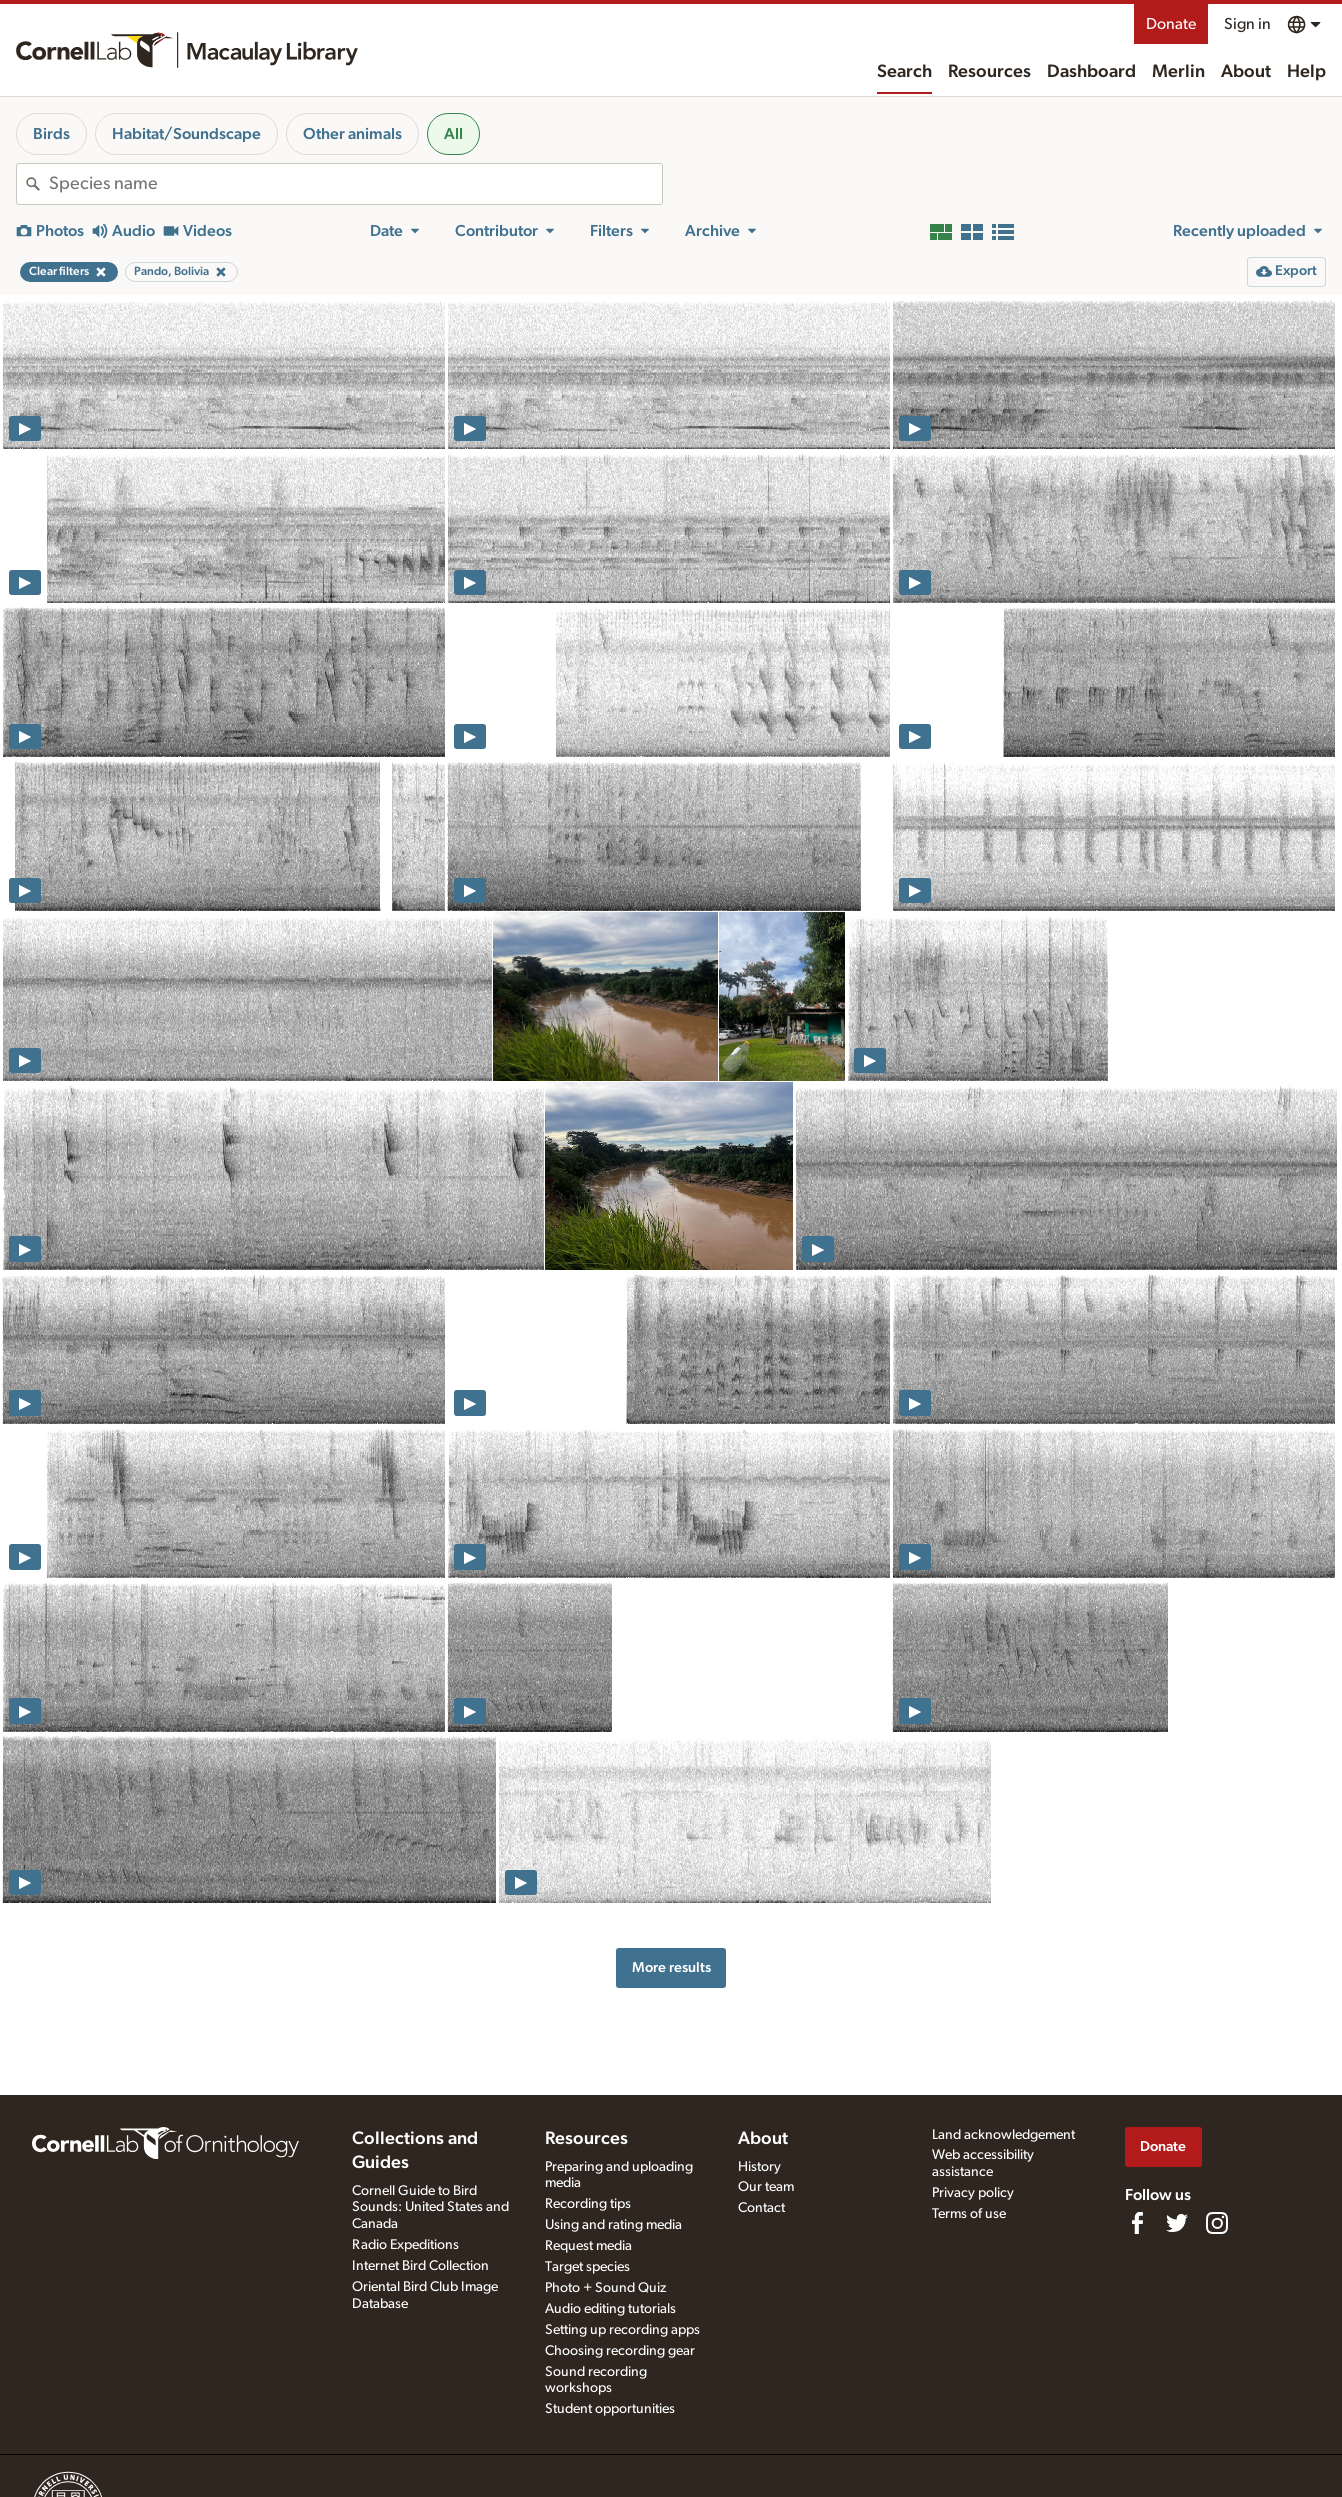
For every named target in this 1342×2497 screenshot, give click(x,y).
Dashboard (1091, 72)
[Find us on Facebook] (1137, 2223)
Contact (761, 2208)
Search (904, 72)
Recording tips (588, 2204)
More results (671, 1967)
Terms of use (969, 2214)
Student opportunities (610, 2409)
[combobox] (355, 184)
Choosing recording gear (620, 2351)
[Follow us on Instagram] (1217, 2223)
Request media (588, 2246)
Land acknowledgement (1003, 2135)
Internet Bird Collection (420, 2266)
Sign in (1247, 24)
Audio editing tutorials (610, 2309)
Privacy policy (973, 2193)
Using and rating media (613, 2225)
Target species (587, 2267)
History (759, 2167)
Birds (51, 134)
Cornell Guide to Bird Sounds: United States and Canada (430, 2208)
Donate (1171, 24)
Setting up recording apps (622, 2330)
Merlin (1178, 72)
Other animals (352, 134)
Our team (766, 2187)
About (1246, 72)
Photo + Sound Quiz (605, 2288)
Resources (989, 72)
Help (1306, 72)
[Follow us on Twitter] (1177, 2223)
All (453, 134)
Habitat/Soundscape (186, 134)
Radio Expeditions (405, 2245)
